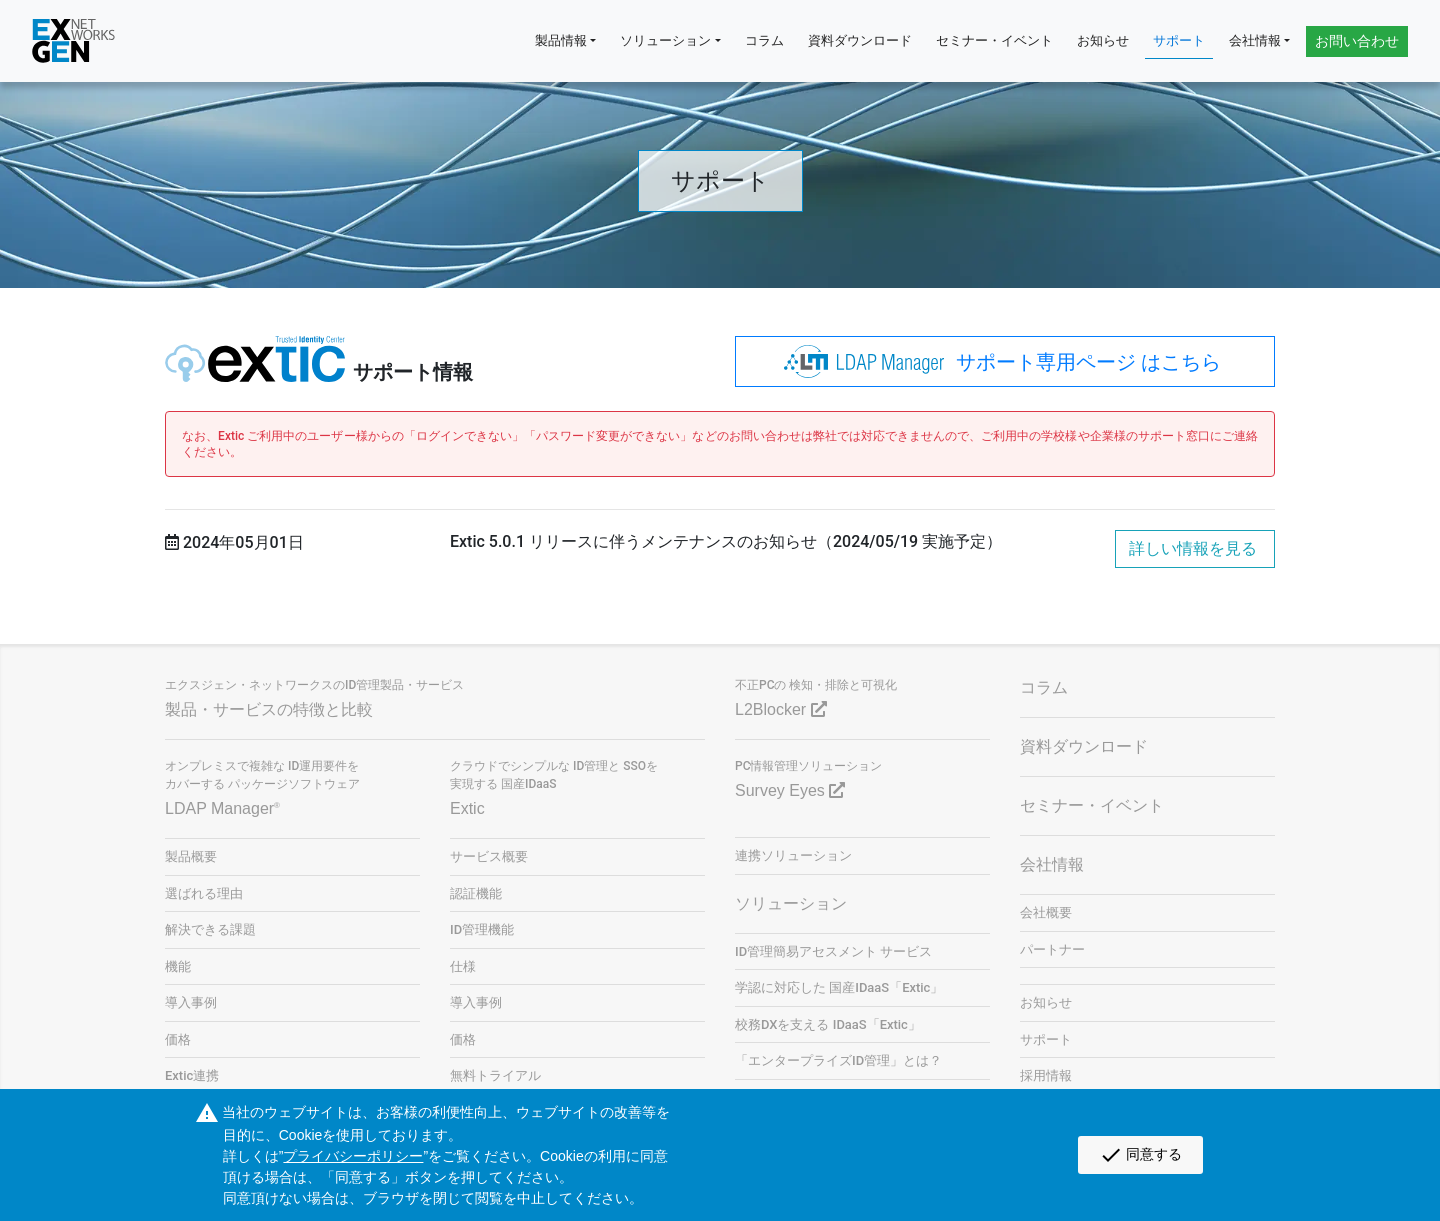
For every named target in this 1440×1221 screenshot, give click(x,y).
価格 (178, 1039)
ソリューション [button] (665, 40)
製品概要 (191, 856)
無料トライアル (495, 1075)
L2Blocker (781, 709)
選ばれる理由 (204, 893)
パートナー (1052, 949)
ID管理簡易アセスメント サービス (833, 951)
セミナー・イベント (994, 40)
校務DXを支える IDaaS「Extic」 (828, 1024)
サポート (1179, 40)
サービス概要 (489, 856)
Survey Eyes (790, 790)
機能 (178, 966)
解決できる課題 (210, 929)
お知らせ (1103, 40)
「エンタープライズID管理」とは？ (838, 1060)
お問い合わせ (1357, 41)
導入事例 (191, 1002)
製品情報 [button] (561, 40)
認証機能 (476, 893)
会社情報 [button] (1255, 40)
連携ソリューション (793, 855)
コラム (764, 40)
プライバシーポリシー (353, 1156)
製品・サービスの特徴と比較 (269, 709)
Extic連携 (192, 1075)
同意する (1140, 1155)
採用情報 (1046, 1075)
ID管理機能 (482, 929)
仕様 (463, 966)
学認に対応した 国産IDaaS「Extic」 (839, 987)
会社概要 (1046, 912)
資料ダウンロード (860, 40)
